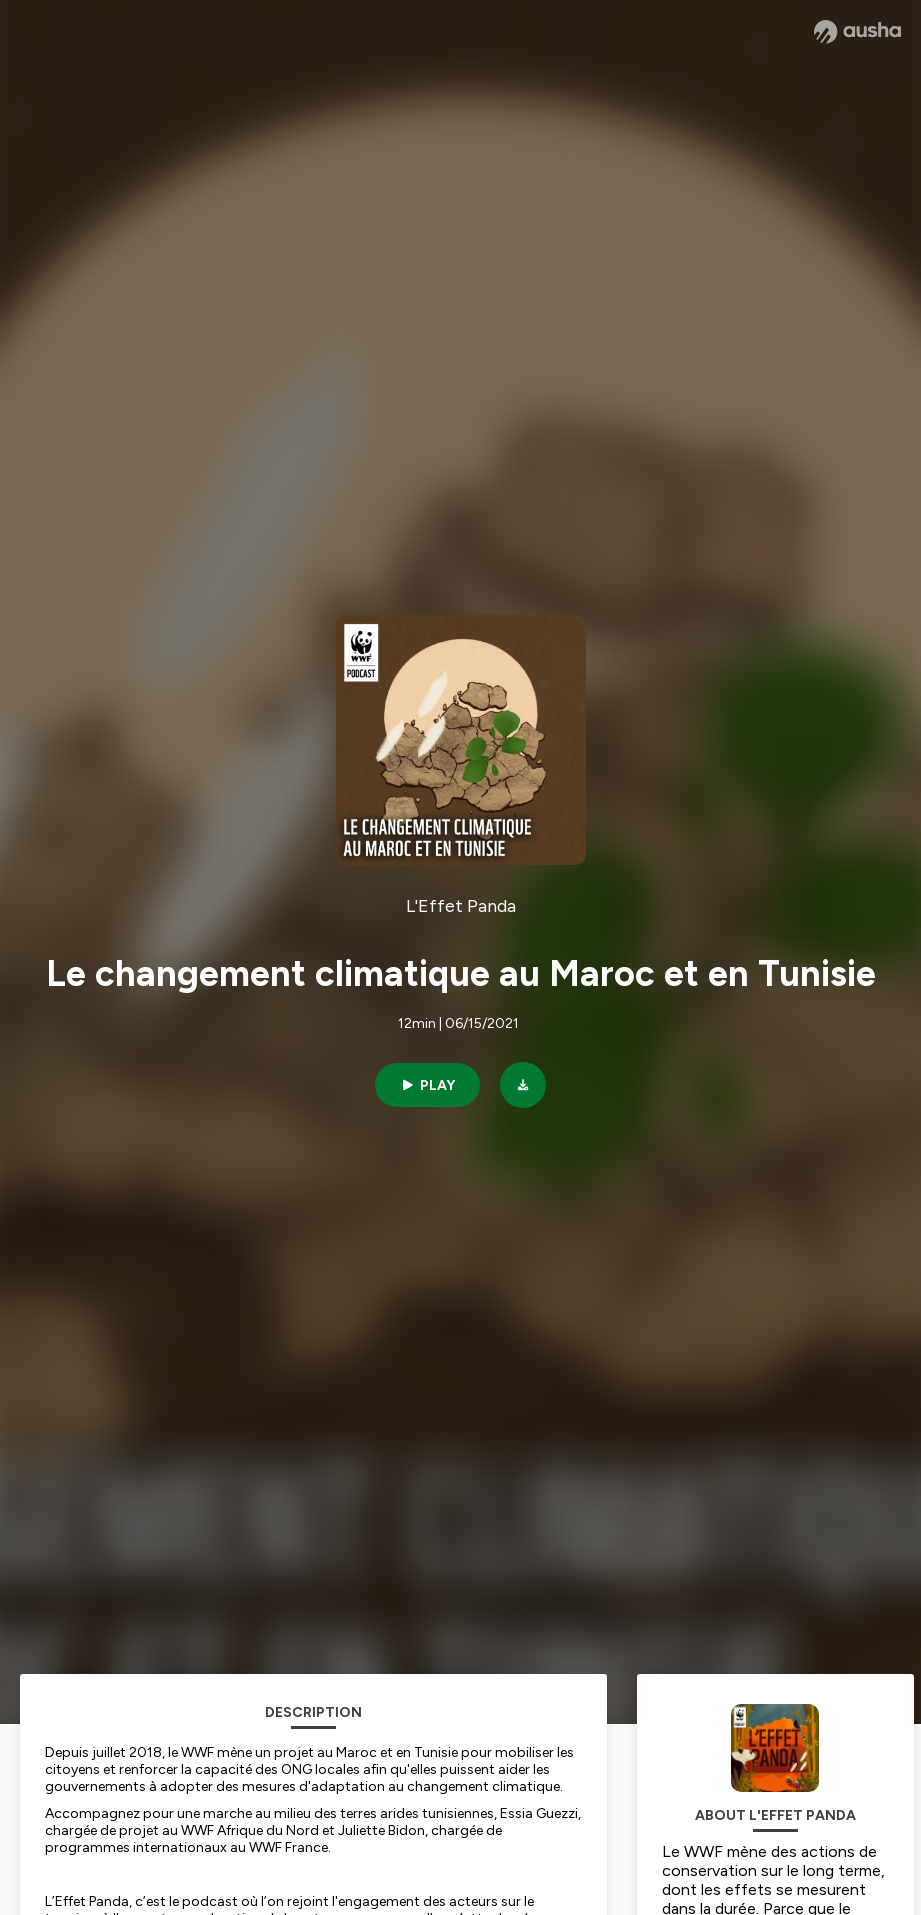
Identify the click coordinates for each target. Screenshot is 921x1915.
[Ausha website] (857, 32)
